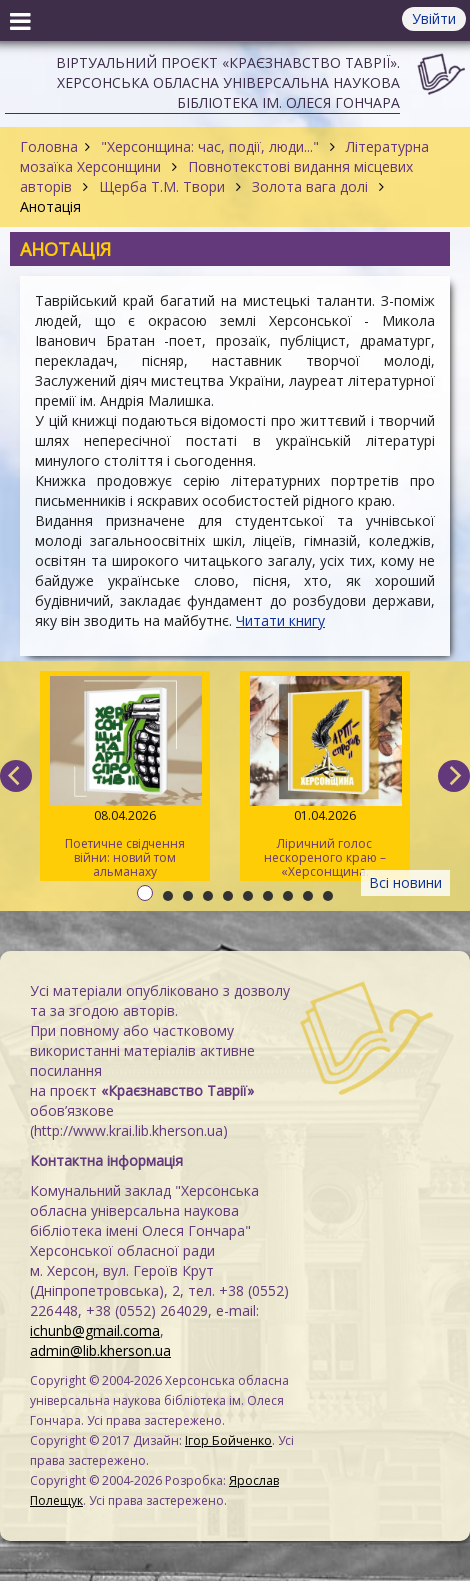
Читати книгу (280, 620)
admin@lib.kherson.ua (100, 1350)
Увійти (434, 18)
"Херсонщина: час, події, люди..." (210, 146)
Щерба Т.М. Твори (162, 186)
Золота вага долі (310, 186)
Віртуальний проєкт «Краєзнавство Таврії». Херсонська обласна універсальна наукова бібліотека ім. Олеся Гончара (228, 82)
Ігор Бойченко (228, 1440)
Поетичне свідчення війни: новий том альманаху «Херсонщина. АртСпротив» (125, 778)
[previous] (16, 776)
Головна (49, 146)
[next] (454, 776)
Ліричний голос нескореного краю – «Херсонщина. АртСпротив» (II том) (325, 778)
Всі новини (405, 882)
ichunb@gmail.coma (95, 1330)
